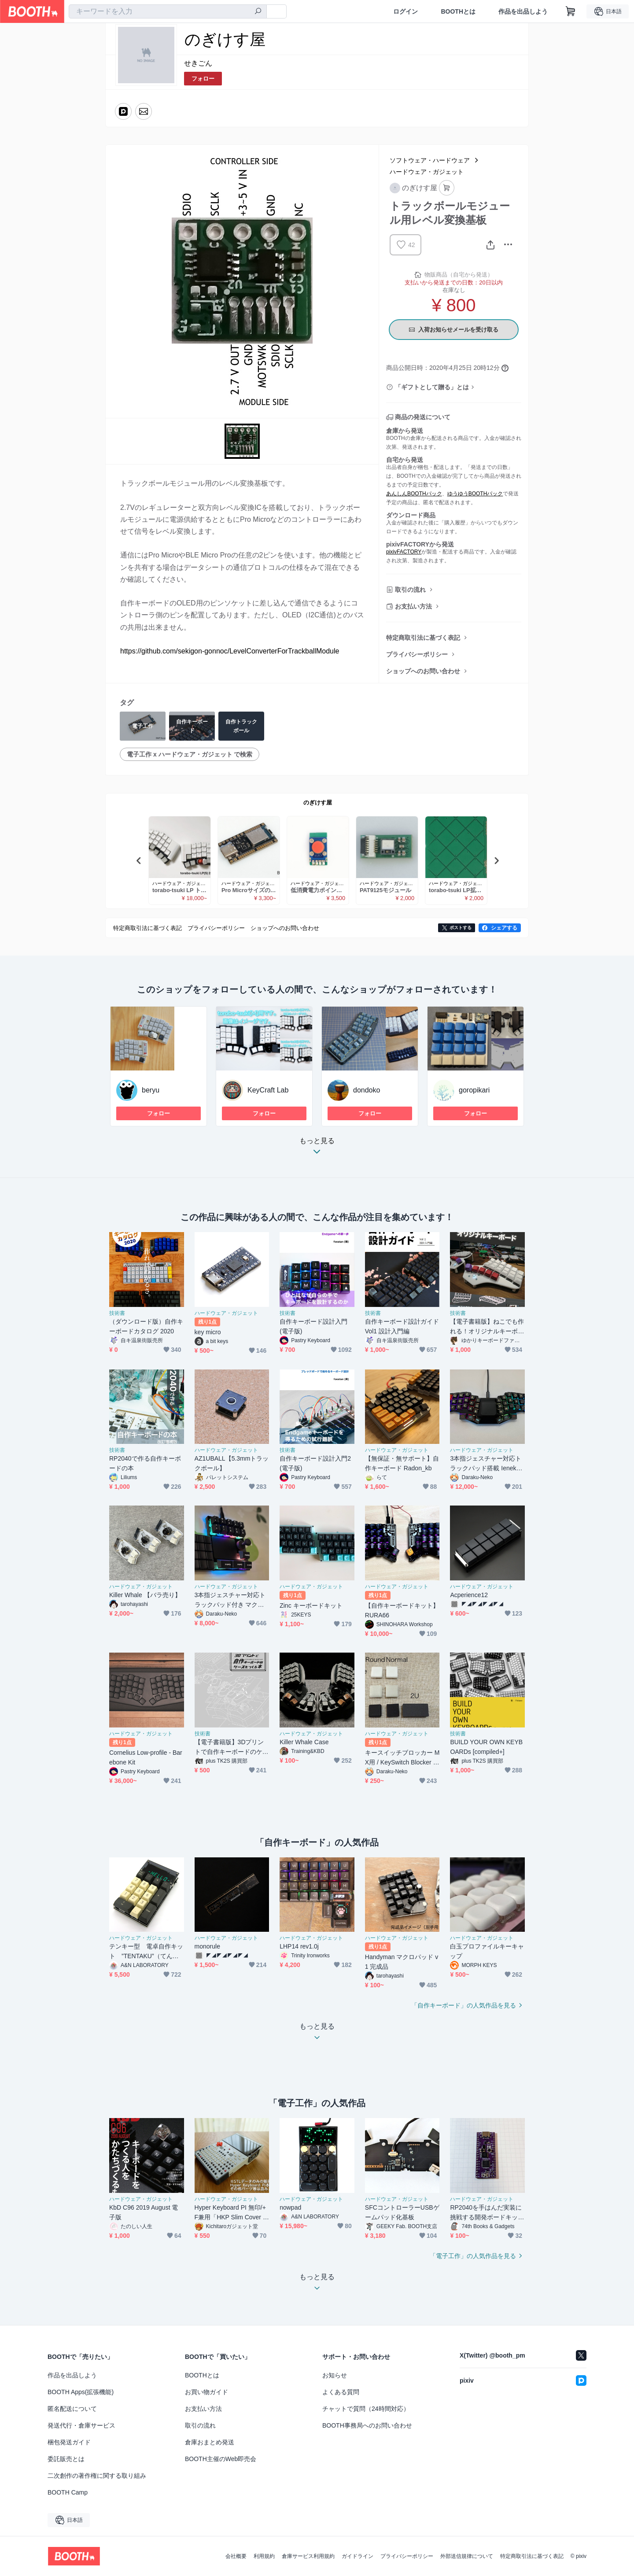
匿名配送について (72, 2408)
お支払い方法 (413, 606)
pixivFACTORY (403, 552)
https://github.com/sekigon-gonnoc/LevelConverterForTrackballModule (229, 651)
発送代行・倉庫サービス (81, 2425)
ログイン (405, 11)
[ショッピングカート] (570, 11)
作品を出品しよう (523, 11)
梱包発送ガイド (69, 2442)
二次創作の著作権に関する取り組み (97, 2475)
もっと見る (317, 1148)
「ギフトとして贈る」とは (432, 387)
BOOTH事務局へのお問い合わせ (367, 2425)
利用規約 (264, 2556)
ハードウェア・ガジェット (427, 171)
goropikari (474, 1090)
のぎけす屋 (317, 802)
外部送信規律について (466, 2556)
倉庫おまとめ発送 (209, 2442)
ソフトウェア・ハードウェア (430, 160)
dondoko (366, 1090)
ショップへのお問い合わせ (423, 671)
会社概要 (236, 2556)
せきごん (198, 63)
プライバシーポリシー (417, 654)
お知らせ (334, 2375)
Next (496, 860)
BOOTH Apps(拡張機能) (81, 2391)
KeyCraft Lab (267, 1090)
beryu (150, 1090)
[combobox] (168, 11)
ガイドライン (357, 2556)
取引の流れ (410, 589)
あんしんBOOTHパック (414, 494)
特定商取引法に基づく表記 (423, 637)
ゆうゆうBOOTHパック (475, 494)
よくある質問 (340, 2391)
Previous (139, 860)
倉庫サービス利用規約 (308, 2556)
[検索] (258, 12)
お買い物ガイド (206, 2391)
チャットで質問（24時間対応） (365, 2408)
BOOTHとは (458, 11)
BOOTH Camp (68, 2492)
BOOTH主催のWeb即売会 (220, 2458)
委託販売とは (66, 2458)
